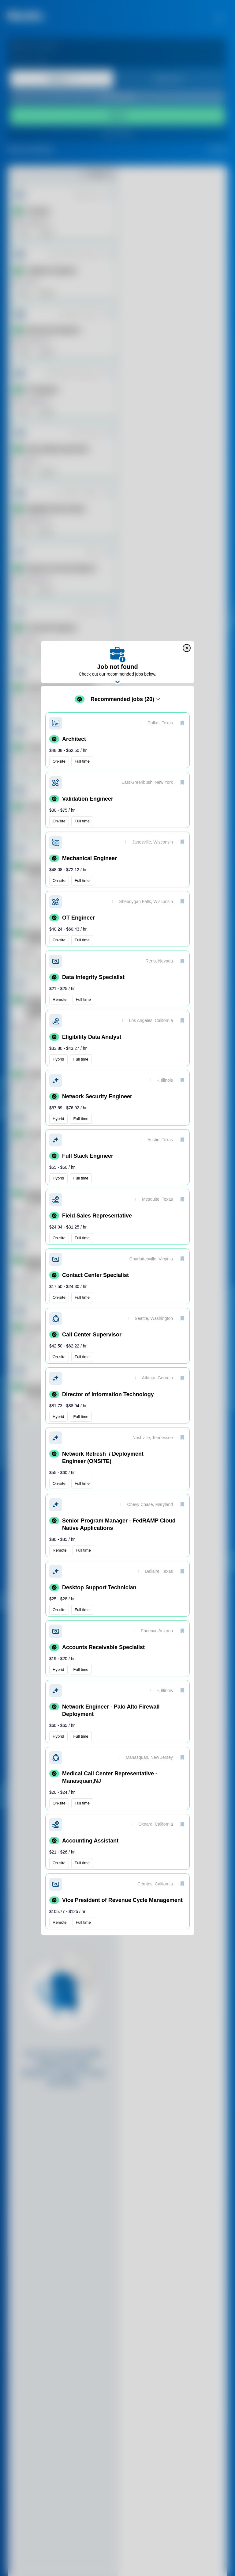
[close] (186, 648)
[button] (117, 740)
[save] (182, 723)
